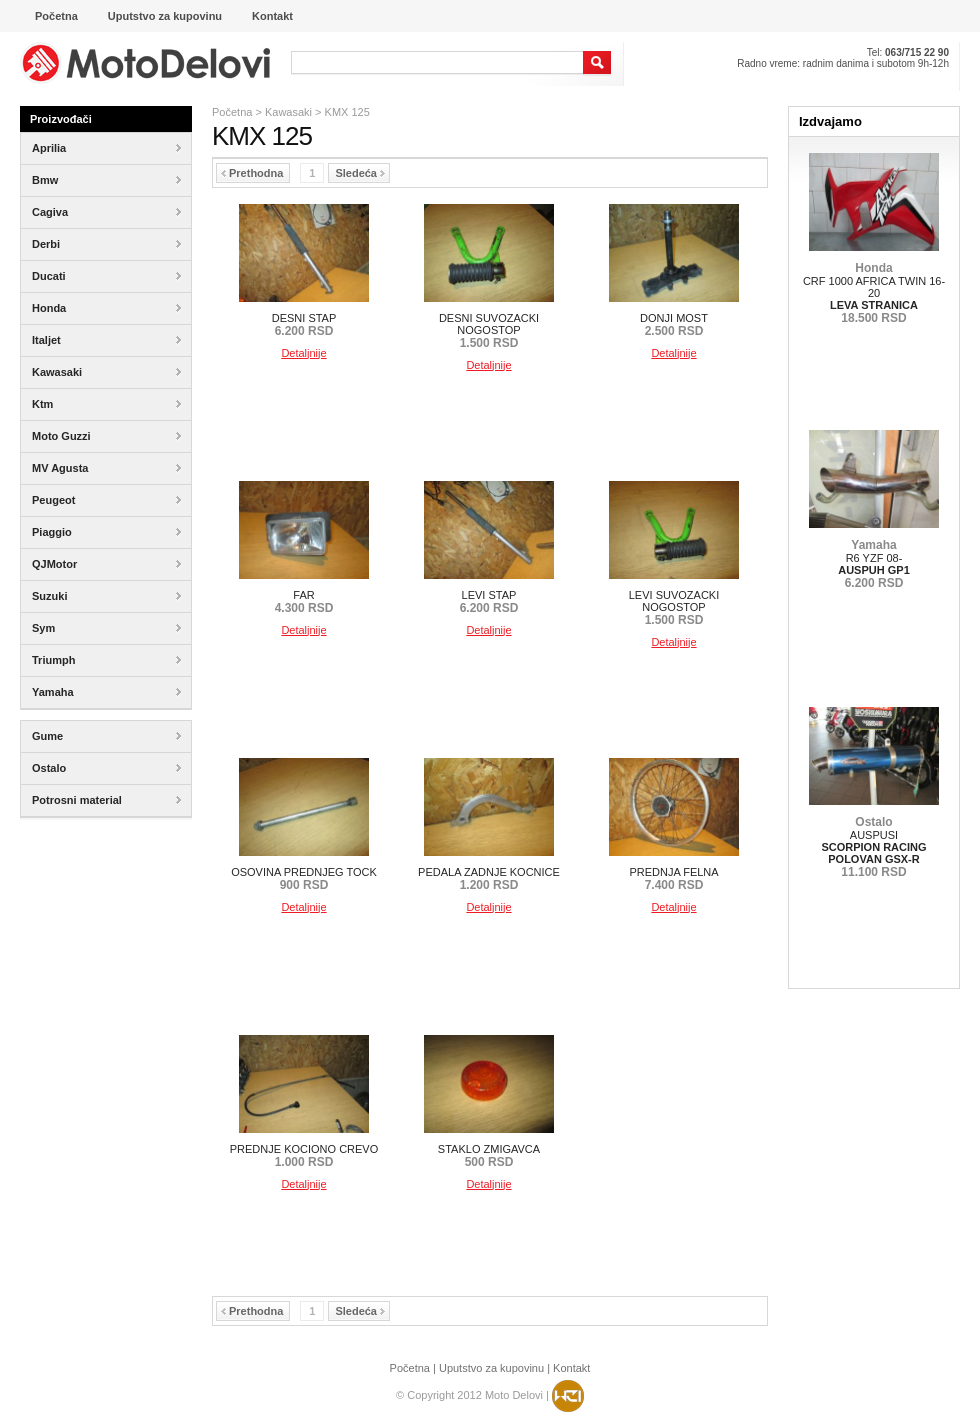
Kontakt (571, 1368)
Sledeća (360, 173)
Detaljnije (303, 353)
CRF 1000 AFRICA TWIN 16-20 (874, 293)
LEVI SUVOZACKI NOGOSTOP (674, 607)
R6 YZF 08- (874, 564)
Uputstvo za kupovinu (491, 1368)
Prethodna (252, 173)
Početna (232, 112)
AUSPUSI (873, 847)
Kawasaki (288, 112)
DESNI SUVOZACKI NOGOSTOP (489, 330)
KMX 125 (347, 112)
